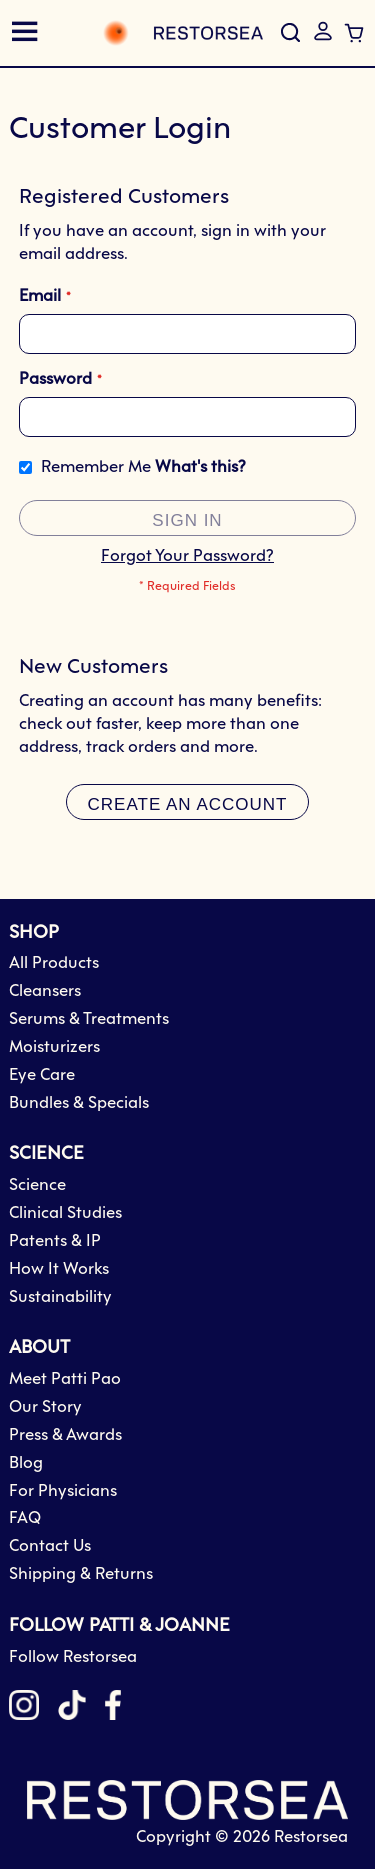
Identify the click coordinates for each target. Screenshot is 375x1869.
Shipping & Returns (81, 1574)
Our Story (45, 1407)
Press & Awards (65, 1435)
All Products (54, 963)
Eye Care (42, 1075)
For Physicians (63, 1491)
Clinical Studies (65, 1213)
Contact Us (50, 1546)
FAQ (25, 1518)
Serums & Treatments (89, 1019)
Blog (26, 1463)
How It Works (59, 1269)
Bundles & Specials (79, 1103)
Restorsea (311, 1837)
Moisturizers (54, 1047)
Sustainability (60, 1297)
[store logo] (160, 33)
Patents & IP (55, 1241)
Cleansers (45, 991)
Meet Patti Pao (65, 1379)
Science (37, 1185)
